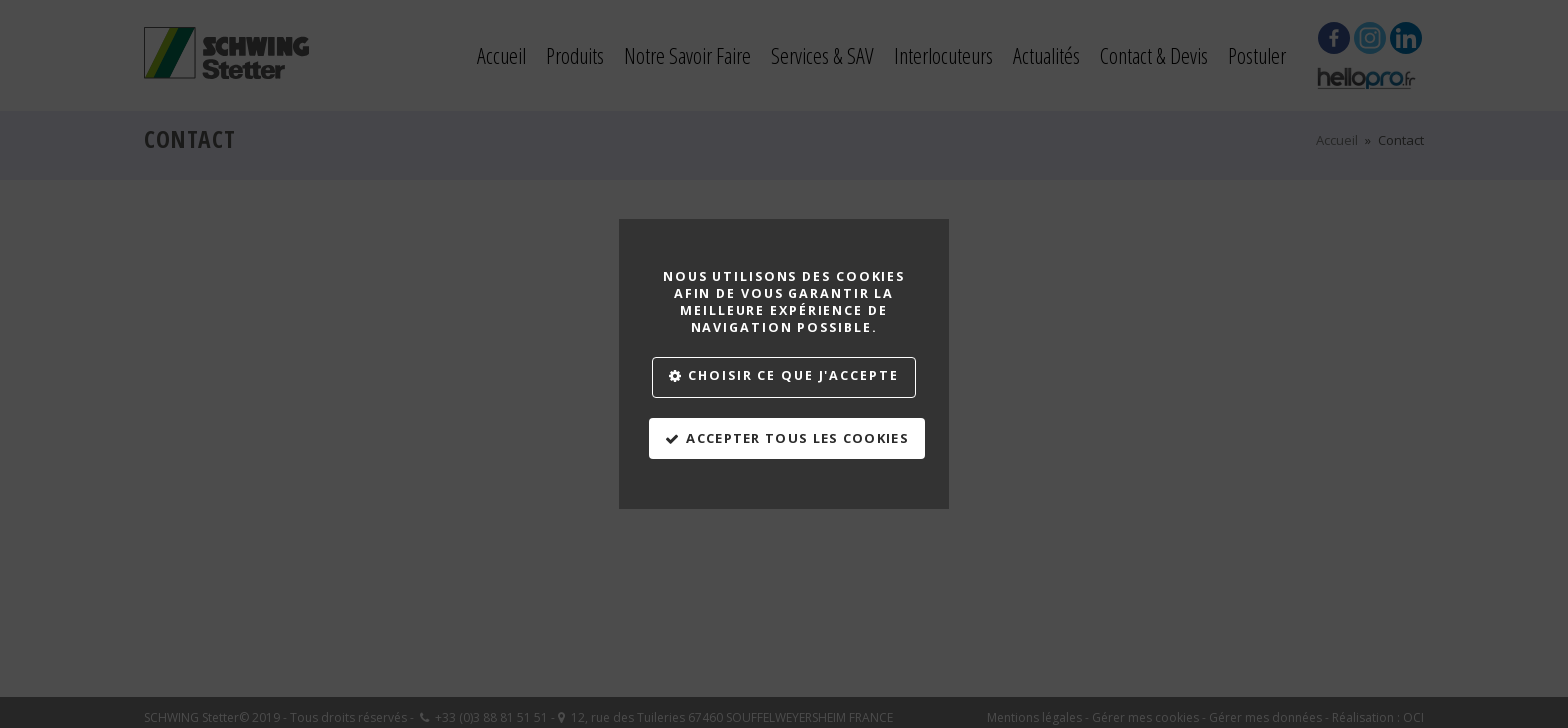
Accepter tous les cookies (797, 438)
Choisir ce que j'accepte (793, 375)
